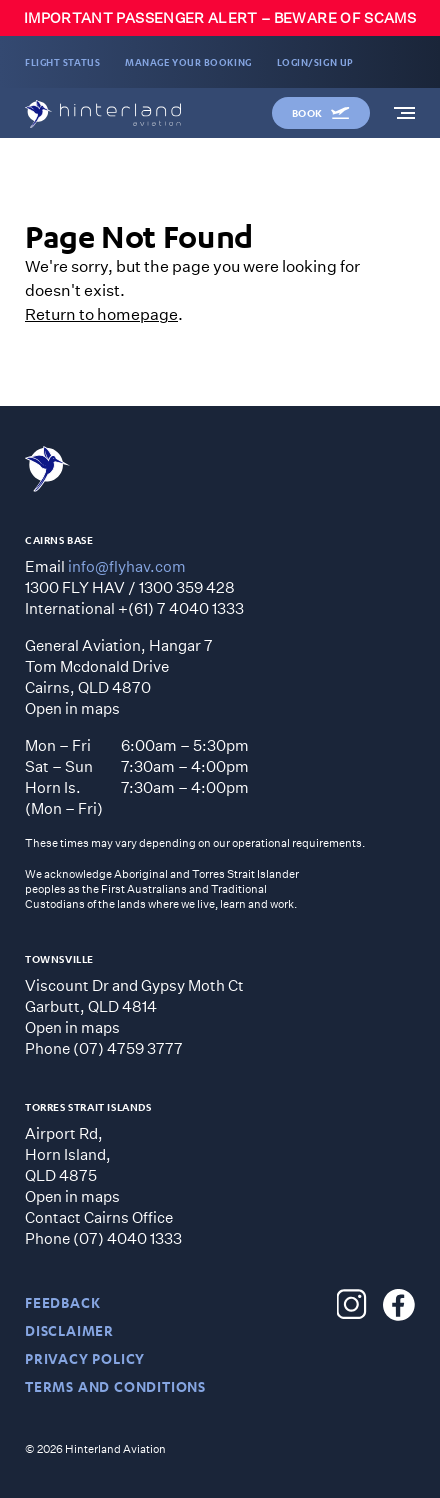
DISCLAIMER (69, 1330)
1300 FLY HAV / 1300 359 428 (130, 587)
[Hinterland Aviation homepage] (103, 114)
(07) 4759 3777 (128, 1048)
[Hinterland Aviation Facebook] (399, 1305)
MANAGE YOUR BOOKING (188, 62)
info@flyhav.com (127, 566)
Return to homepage (101, 313)
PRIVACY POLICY (85, 1358)
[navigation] (404, 113)
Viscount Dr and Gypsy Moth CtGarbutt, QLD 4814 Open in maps (134, 1006)
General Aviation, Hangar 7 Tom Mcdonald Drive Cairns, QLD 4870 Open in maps (119, 676)
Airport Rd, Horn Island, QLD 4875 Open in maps (72, 1164)
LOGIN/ (315, 62)
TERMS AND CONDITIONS (115, 1386)
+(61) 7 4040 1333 (181, 608)
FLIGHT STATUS (62, 62)
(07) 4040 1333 (127, 1238)
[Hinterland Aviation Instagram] (352, 1305)
